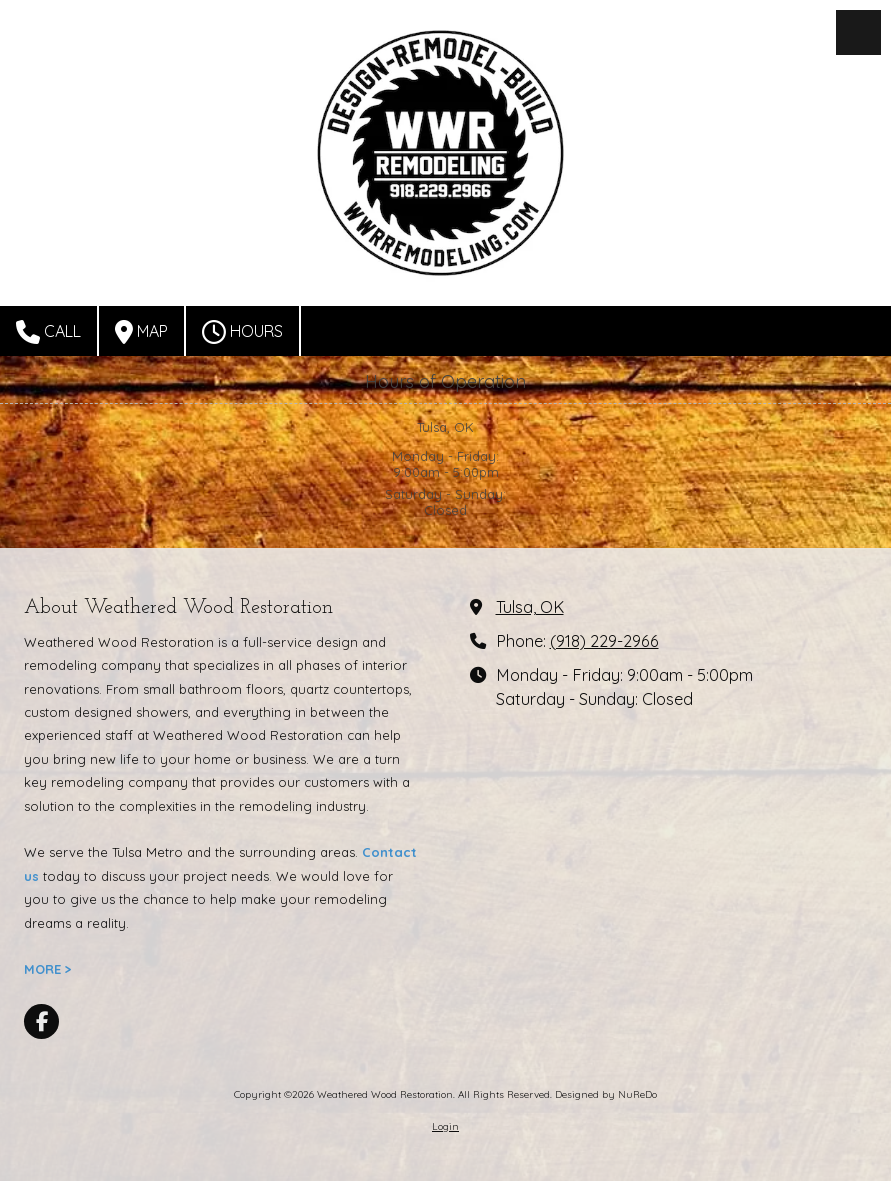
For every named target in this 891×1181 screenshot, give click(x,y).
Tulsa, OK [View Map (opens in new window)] (530, 607)
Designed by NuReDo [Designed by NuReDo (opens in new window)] (606, 1094)
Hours (242, 332)
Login (445, 1126)
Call (48, 332)
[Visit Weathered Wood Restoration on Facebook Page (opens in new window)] (41, 1021)
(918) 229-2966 (604, 641)
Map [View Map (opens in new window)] (141, 332)
